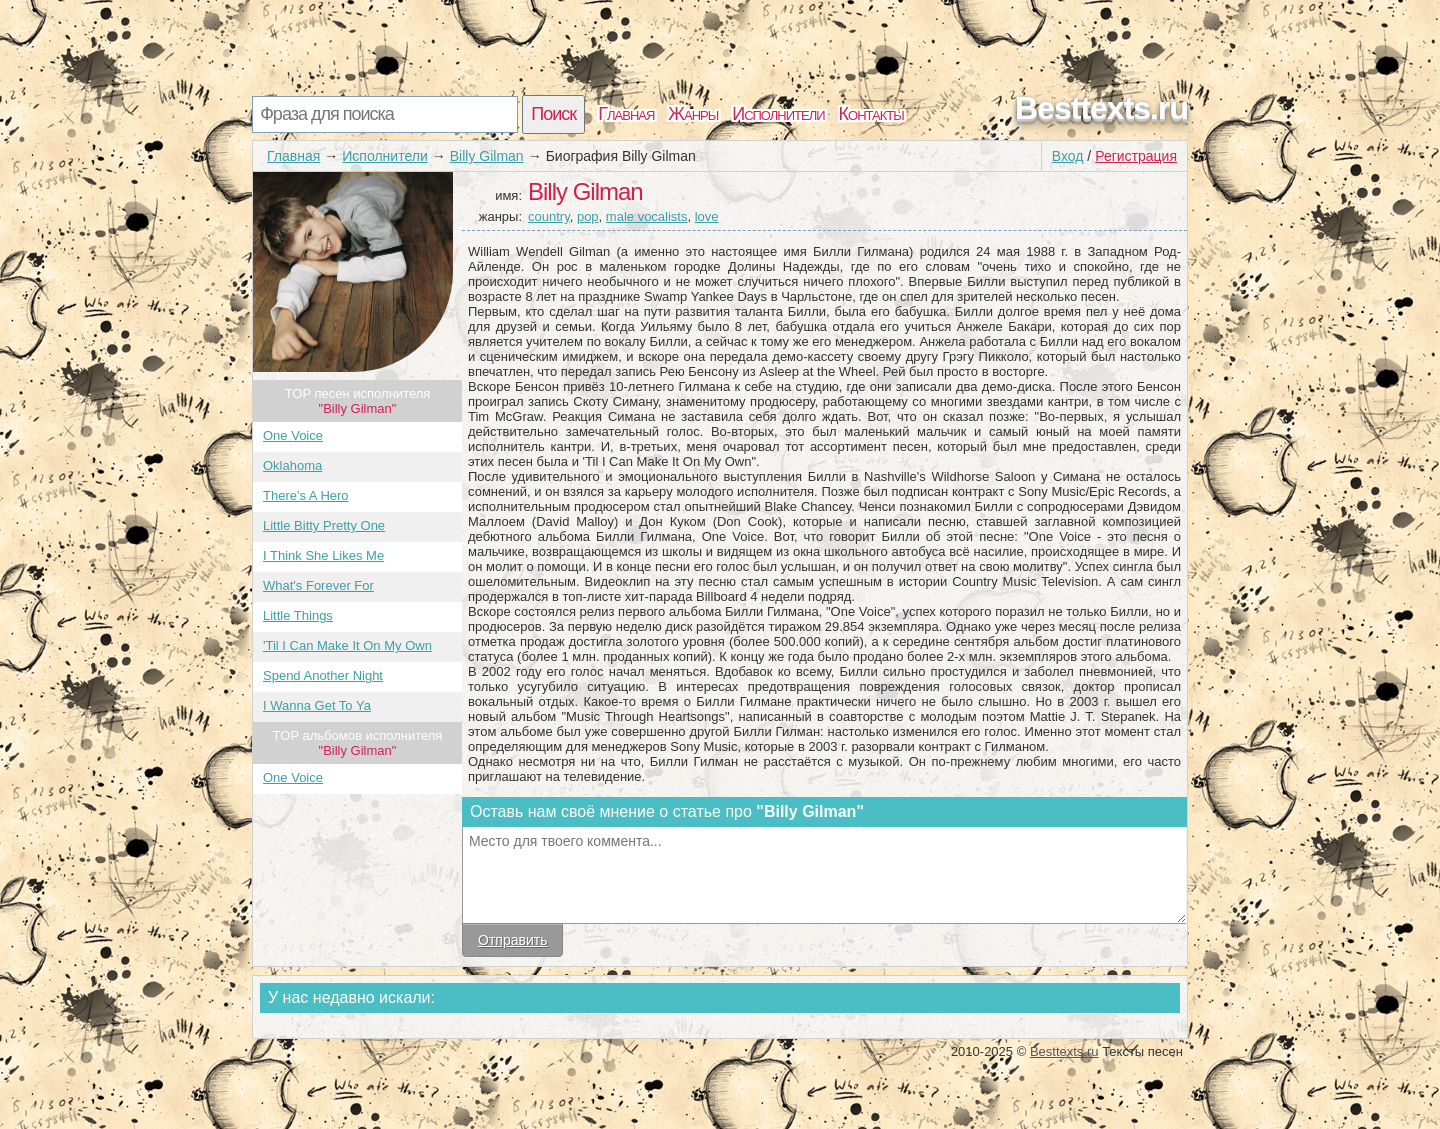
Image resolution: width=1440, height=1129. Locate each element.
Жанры (693, 114)
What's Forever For (318, 585)
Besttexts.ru (1101, 108)
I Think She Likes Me (323, 555)
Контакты (871, 114)
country (549, 216)
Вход (1068, 156)
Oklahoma (292, 465)
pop (588, 216)
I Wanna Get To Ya (317, 705)
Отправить (512, 940)
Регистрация (1136, 156)
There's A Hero (306, 495)
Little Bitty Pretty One (324, 525)
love (707, 216)
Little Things (298, 615)
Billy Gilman (487, 156)
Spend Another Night (323, 675)
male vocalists (647, 216)
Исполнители (778, 114)
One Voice (293, 435)
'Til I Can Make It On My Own (347, 645)
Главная (626, 114)
